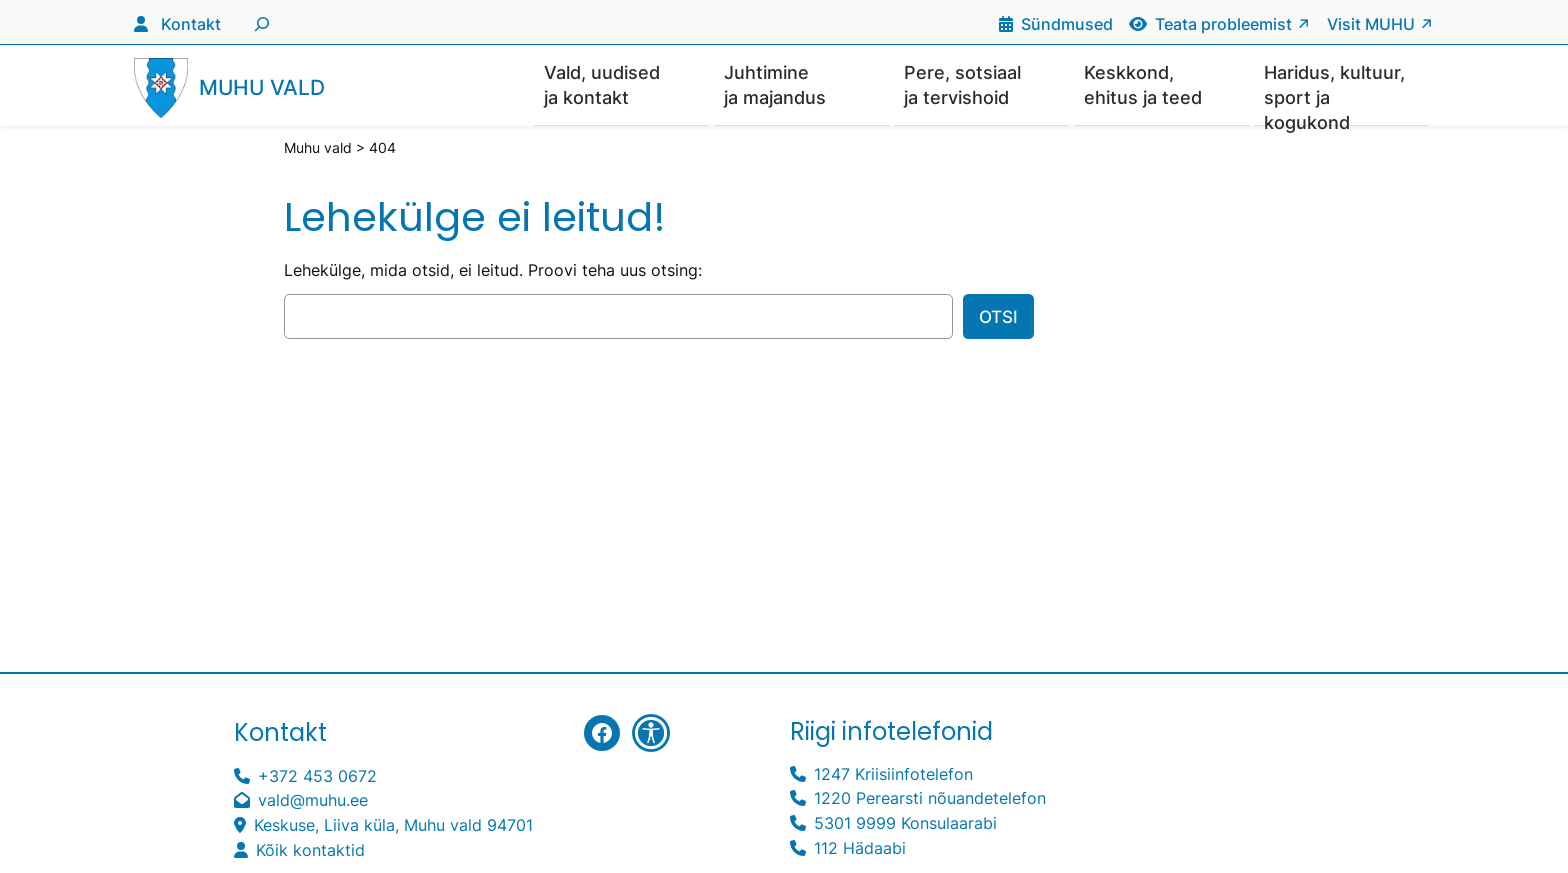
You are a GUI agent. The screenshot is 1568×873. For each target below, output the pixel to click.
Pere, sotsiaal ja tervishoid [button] (962, 85)
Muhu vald (262, 88)
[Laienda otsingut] (259, 22)
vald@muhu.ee (313, 801)
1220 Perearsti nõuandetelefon (930, 799)
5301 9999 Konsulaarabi (905, 824)
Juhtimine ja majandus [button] (775, 85)
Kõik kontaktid (310, 851)
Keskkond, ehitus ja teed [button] (1143, 85)
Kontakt (191, 24)
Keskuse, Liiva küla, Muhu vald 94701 (393, 826)
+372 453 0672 (317, 777)
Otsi (998, 318)
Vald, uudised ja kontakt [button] (602, 85)
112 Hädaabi (860, 849)
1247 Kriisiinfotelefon (893, 775)
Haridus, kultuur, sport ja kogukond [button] (1334, 94)
